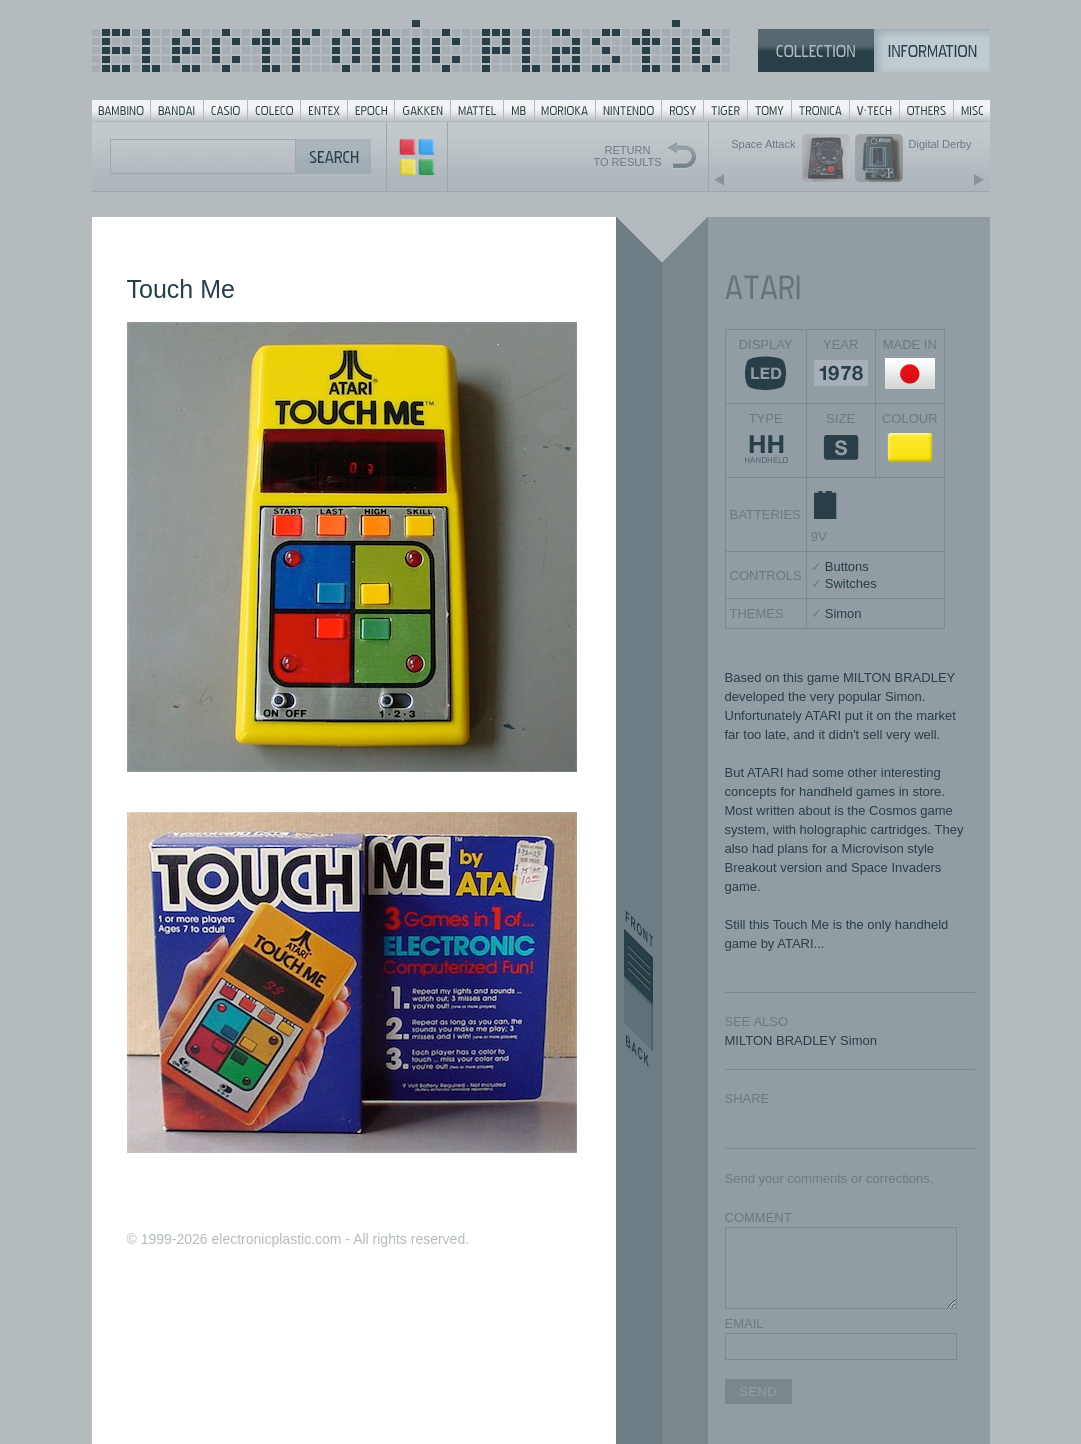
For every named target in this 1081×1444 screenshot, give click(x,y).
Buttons (847, 566)
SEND (758, 1391)
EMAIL (744, 1323)
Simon (843, 613)
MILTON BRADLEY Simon (801, 1040)
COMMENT (758, 1217)
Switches (851, 583)
